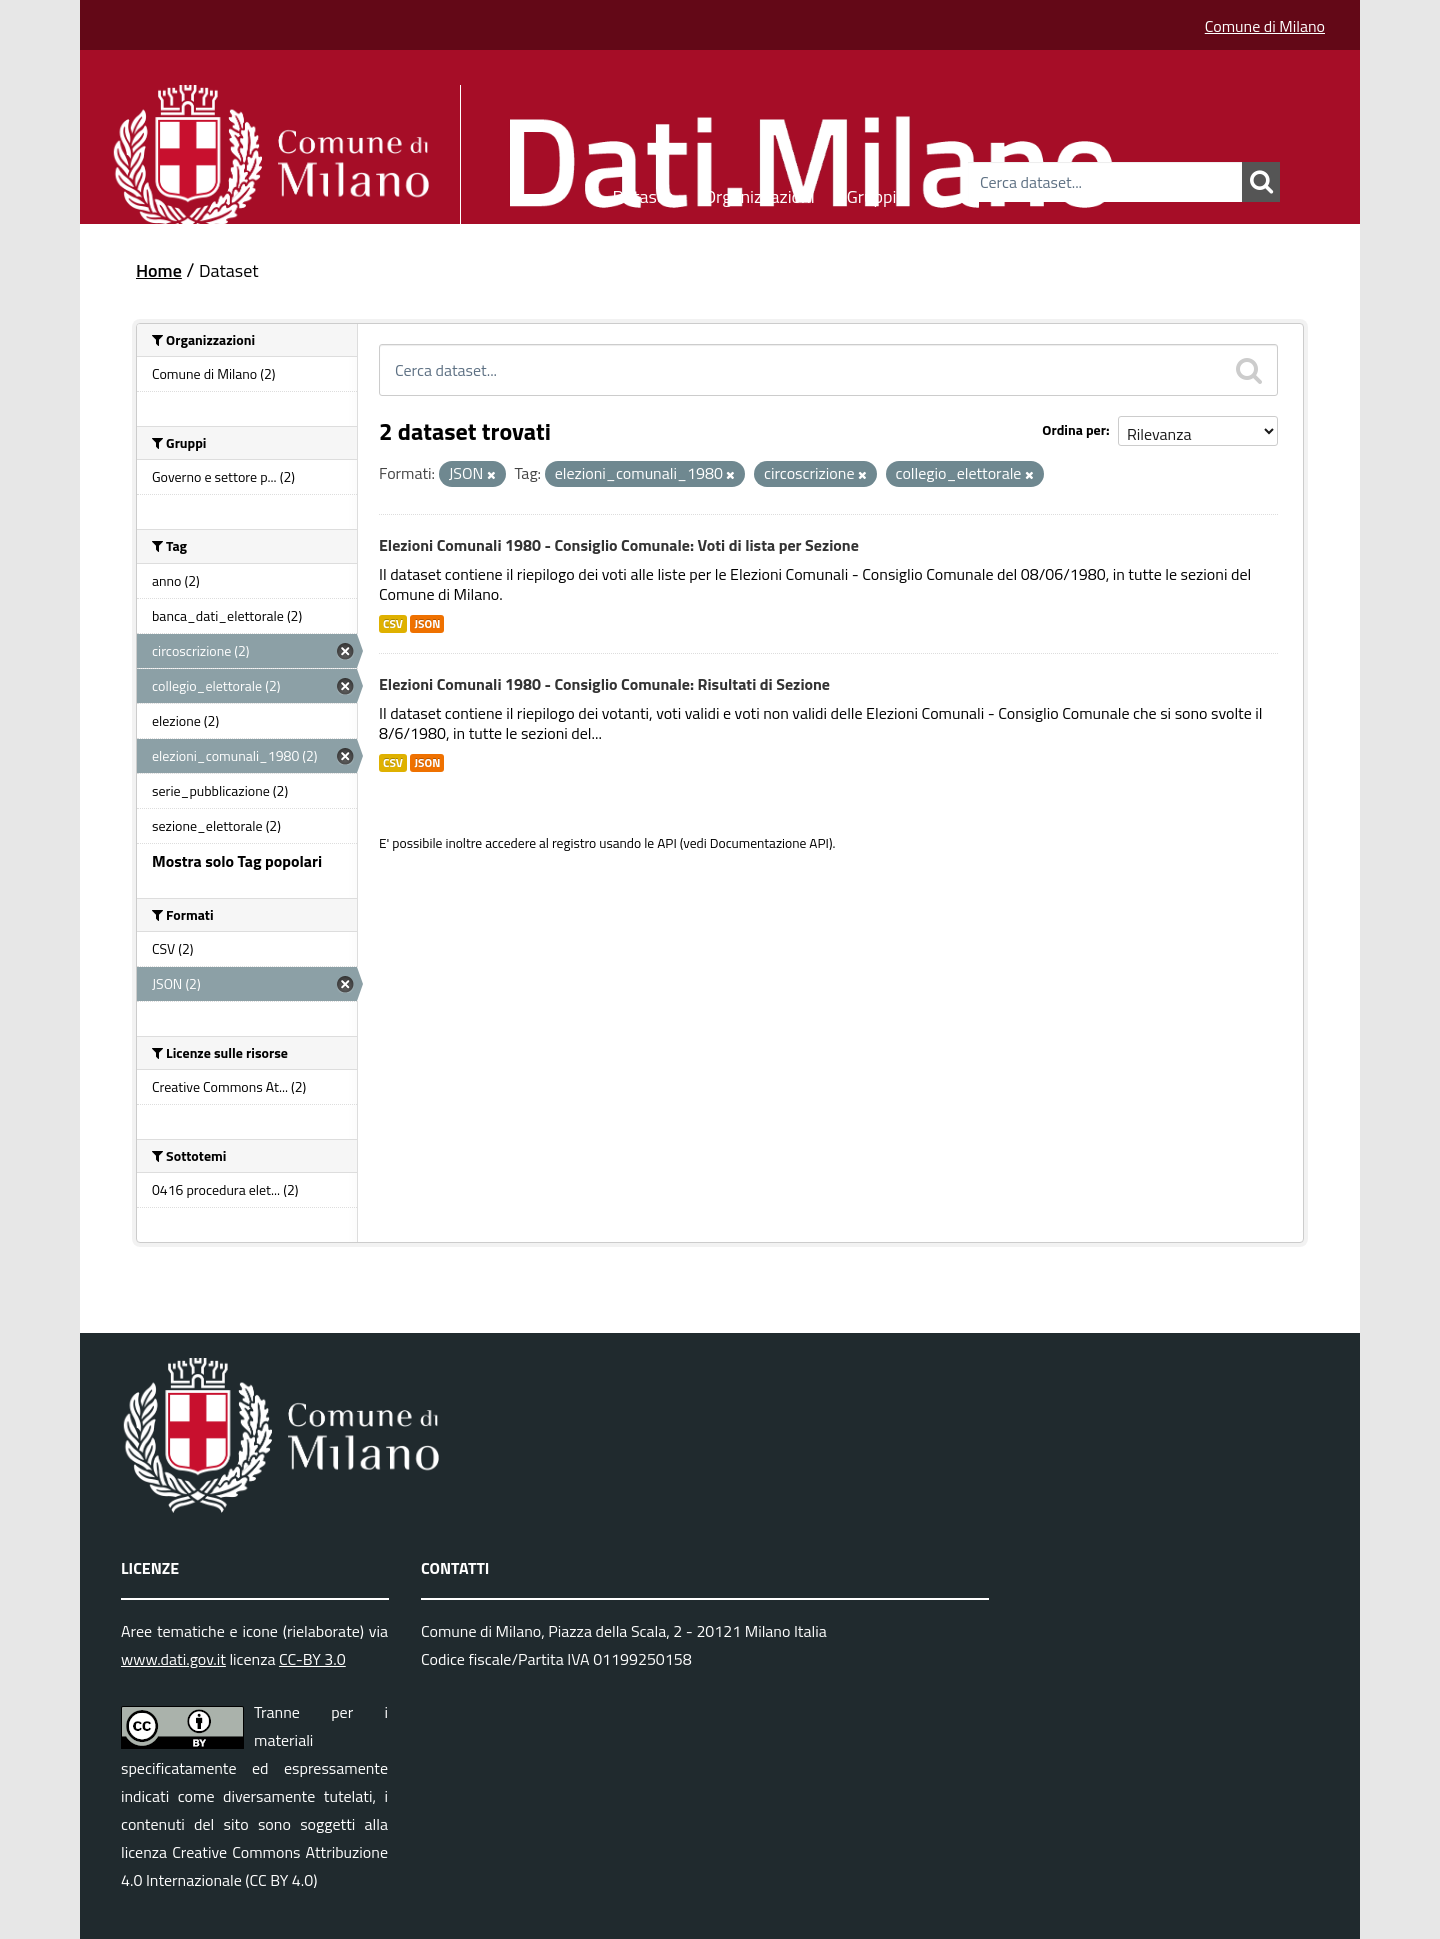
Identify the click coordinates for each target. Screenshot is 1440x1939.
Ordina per (1074, 429)
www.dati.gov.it (173, 1659)
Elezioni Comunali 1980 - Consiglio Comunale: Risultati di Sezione (604, 684)
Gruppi (872, 193)
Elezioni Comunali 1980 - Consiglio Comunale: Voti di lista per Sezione (619, 545)
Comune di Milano (1265, 26)
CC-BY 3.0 (312, 1659)
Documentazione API (769, 843)
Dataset (643, 193)
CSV (393, 624)
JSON (427, 624)
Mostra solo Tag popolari (237, 861)
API (667, 843)
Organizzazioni (759, 193)
